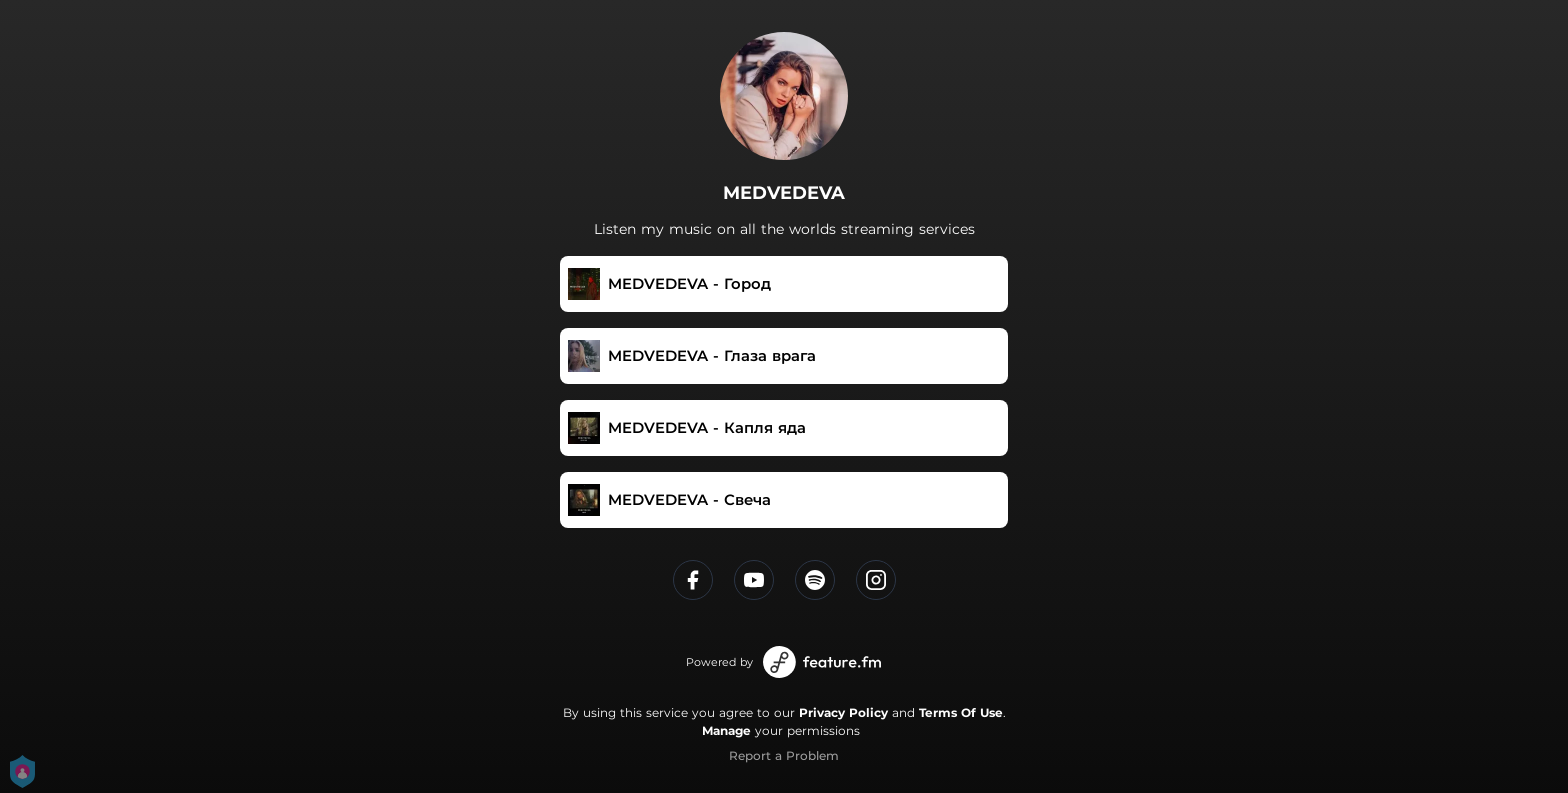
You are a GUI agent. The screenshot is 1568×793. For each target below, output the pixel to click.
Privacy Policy (843, 712)
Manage (726, 730)
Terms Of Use (961, 712)
